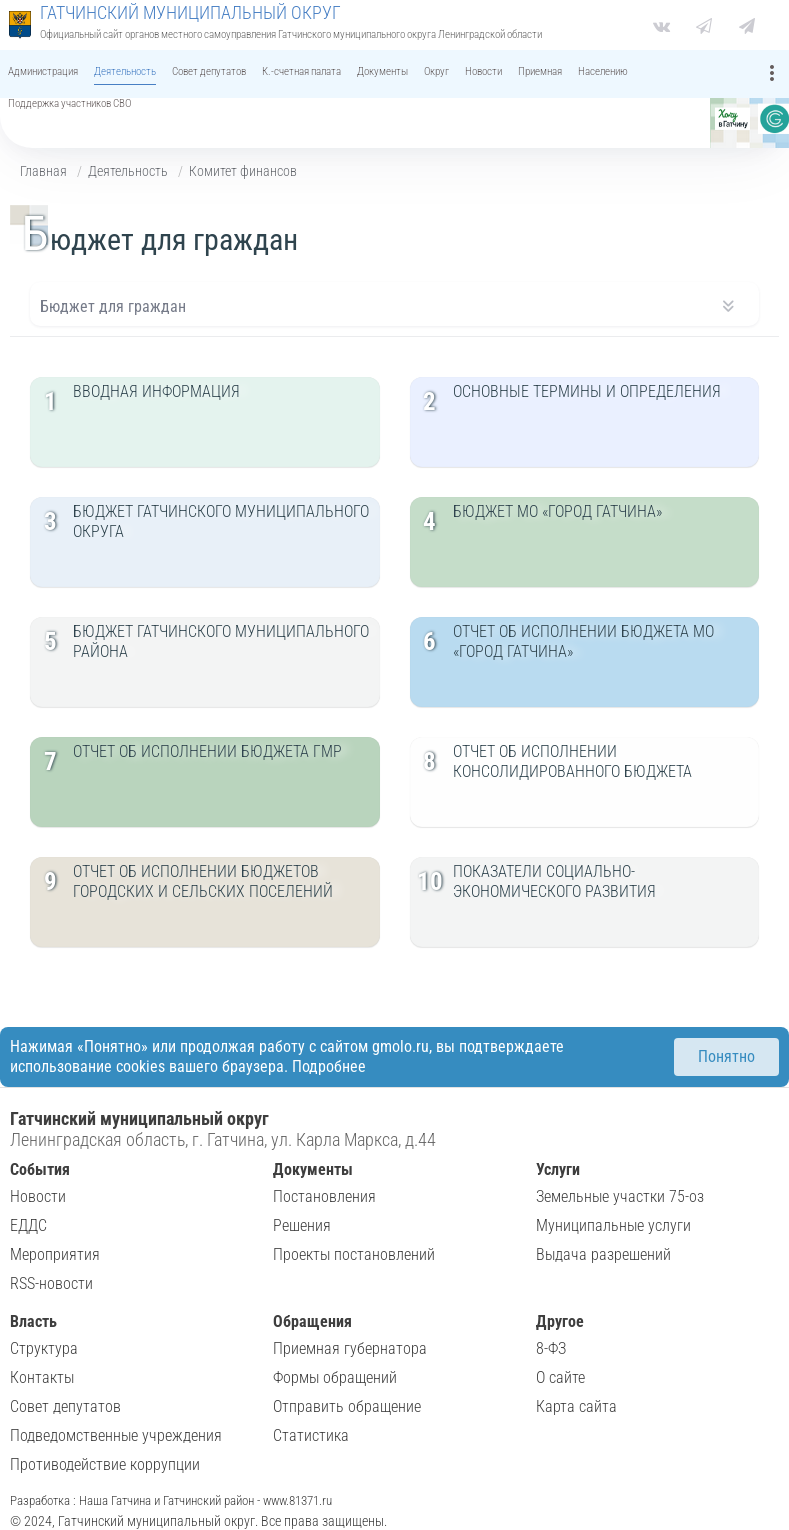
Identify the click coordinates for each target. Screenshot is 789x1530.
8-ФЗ (551, 1348)
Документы (313, 1169)
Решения (302, 1225)
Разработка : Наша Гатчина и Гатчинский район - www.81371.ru (171, 1500)
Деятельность (128, 171)
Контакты (42, 1377)
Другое (560, 1321)
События (40, 1169)
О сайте (560, 1377)
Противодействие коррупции (105, 1464)
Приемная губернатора (350, 1348)
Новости (38, 1196)
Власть (33, 1321)
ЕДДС (28, 1225)
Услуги (558, 1169)
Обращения (312, 1321)
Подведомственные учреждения (116, 1435)
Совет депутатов (65, 1406)
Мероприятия (55, 1254)
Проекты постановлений (354, 1254)
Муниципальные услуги (613, 1225)
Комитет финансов (243, 171)
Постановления (324, 1196)
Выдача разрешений (603, 1254)
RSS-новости (51, 1283)
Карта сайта (576, 1406)
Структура (44, 1348)
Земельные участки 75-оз (620, 1196)
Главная (43, 171)
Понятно (726, 1056)
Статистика (311, 1435)
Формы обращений (335, 1377)
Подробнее (329, 1066)
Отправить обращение (347, 1406)
